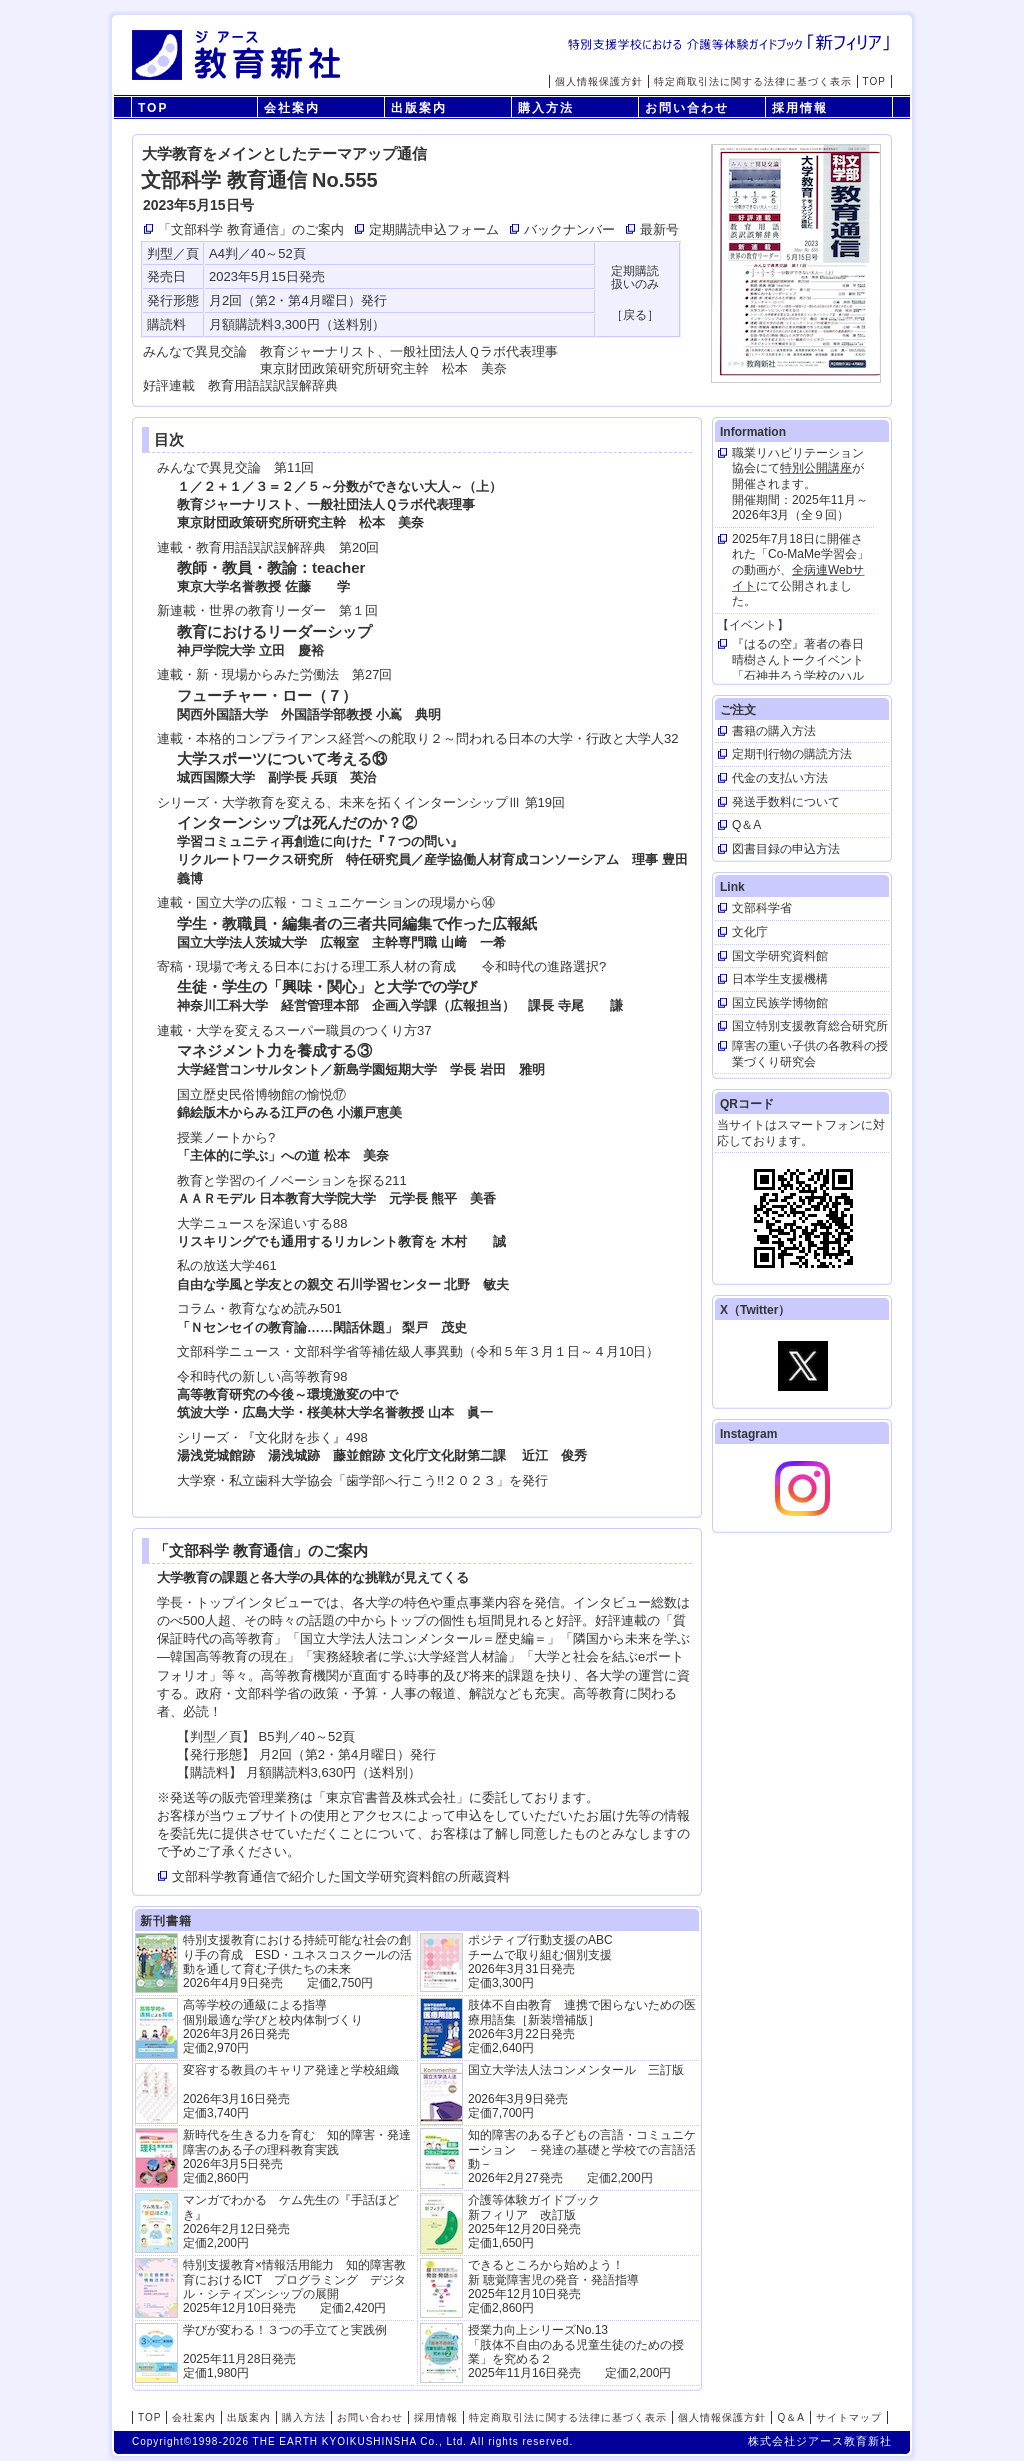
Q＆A (790, 2417)
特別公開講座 (816, 468)
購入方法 (546, 108)
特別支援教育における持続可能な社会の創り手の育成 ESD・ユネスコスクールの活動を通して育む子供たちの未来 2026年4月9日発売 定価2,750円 (297, 1961)
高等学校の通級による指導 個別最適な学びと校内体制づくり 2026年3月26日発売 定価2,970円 (273, 2026)
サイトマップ (849, 2417)
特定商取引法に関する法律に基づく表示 (753, 81)
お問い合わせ (687, 108)
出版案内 (419, 108)
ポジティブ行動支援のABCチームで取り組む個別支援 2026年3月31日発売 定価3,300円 (540, 1961)
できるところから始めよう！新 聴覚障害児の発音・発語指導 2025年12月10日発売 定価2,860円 (553, 2286)
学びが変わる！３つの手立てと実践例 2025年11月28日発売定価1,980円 (285, 2351)
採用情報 (800, 108)
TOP (874, 81)
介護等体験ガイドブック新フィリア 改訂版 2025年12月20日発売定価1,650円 (534, 2221)
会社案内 (292, 108)
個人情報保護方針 (599, 81)
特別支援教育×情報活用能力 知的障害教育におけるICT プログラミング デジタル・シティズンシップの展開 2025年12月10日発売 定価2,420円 (294, 2286)
